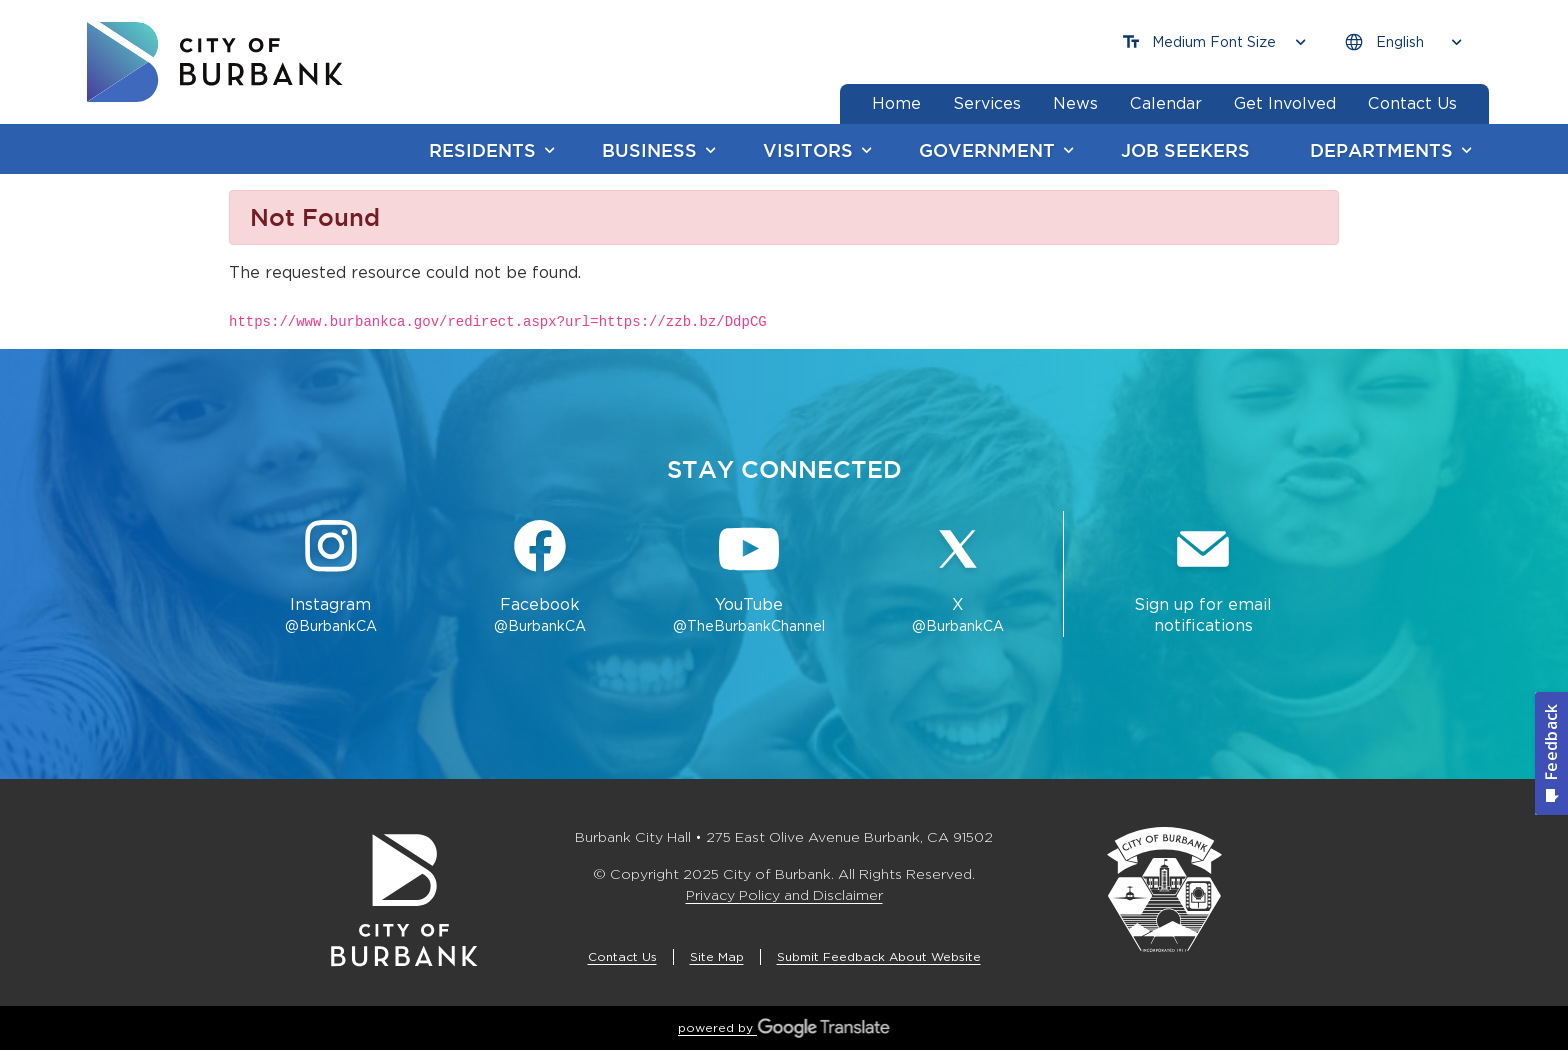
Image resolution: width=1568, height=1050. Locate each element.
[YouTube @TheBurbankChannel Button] (749, 578)
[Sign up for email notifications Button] (1203, 578)
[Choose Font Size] (1214, 42)
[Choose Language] (1403, 42)
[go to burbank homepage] (215, 62)
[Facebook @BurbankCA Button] (539, 578)
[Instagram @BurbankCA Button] (330, 578)
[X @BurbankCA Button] (958, 578)
